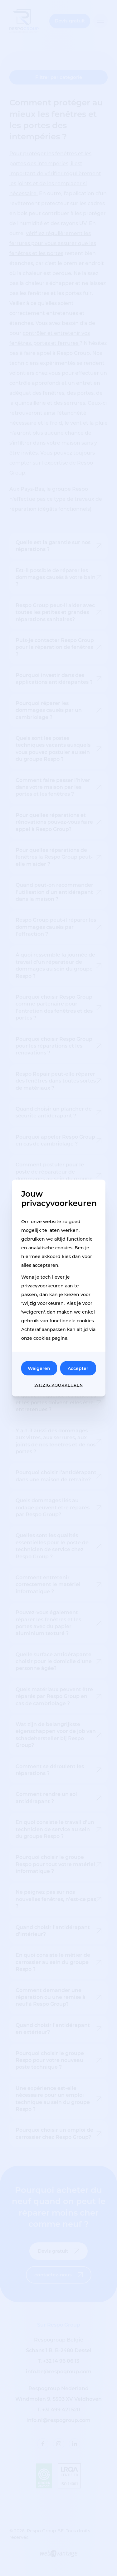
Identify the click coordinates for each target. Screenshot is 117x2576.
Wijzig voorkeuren (58, 1385)
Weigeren (39, 1368)
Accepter (78, 1368)
